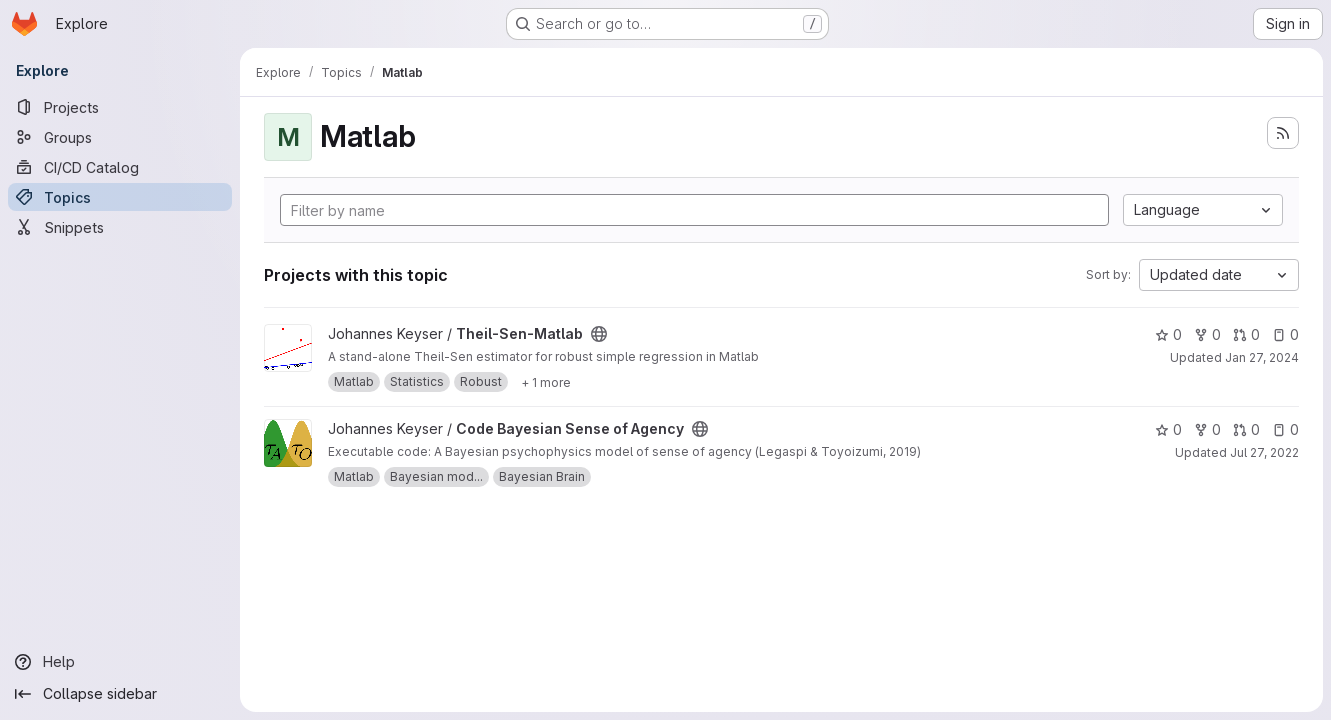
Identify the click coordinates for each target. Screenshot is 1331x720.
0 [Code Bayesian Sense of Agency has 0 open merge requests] (1246, 429)
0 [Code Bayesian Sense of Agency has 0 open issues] (1285, 429)
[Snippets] (120, 227)
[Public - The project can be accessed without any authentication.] (599, 334)
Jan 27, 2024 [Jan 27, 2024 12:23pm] (1262, 357)
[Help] (120, 662)
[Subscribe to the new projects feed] (1283, 133)
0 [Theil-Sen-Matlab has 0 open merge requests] (1246, 334)
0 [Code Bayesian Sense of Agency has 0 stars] (1168, 429)
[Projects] (120, 107)
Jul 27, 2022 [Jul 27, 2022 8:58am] (1264, 452)
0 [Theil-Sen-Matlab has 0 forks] (1207, 334)
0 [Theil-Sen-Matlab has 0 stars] (1168, 334)
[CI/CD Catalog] (120, 167)
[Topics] (120, 197)
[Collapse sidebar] (120, 694)
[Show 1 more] (546, 382)
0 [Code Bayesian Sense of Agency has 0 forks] (1207, 429)
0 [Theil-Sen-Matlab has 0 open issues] (1285, 334)
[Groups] (120, 137)
